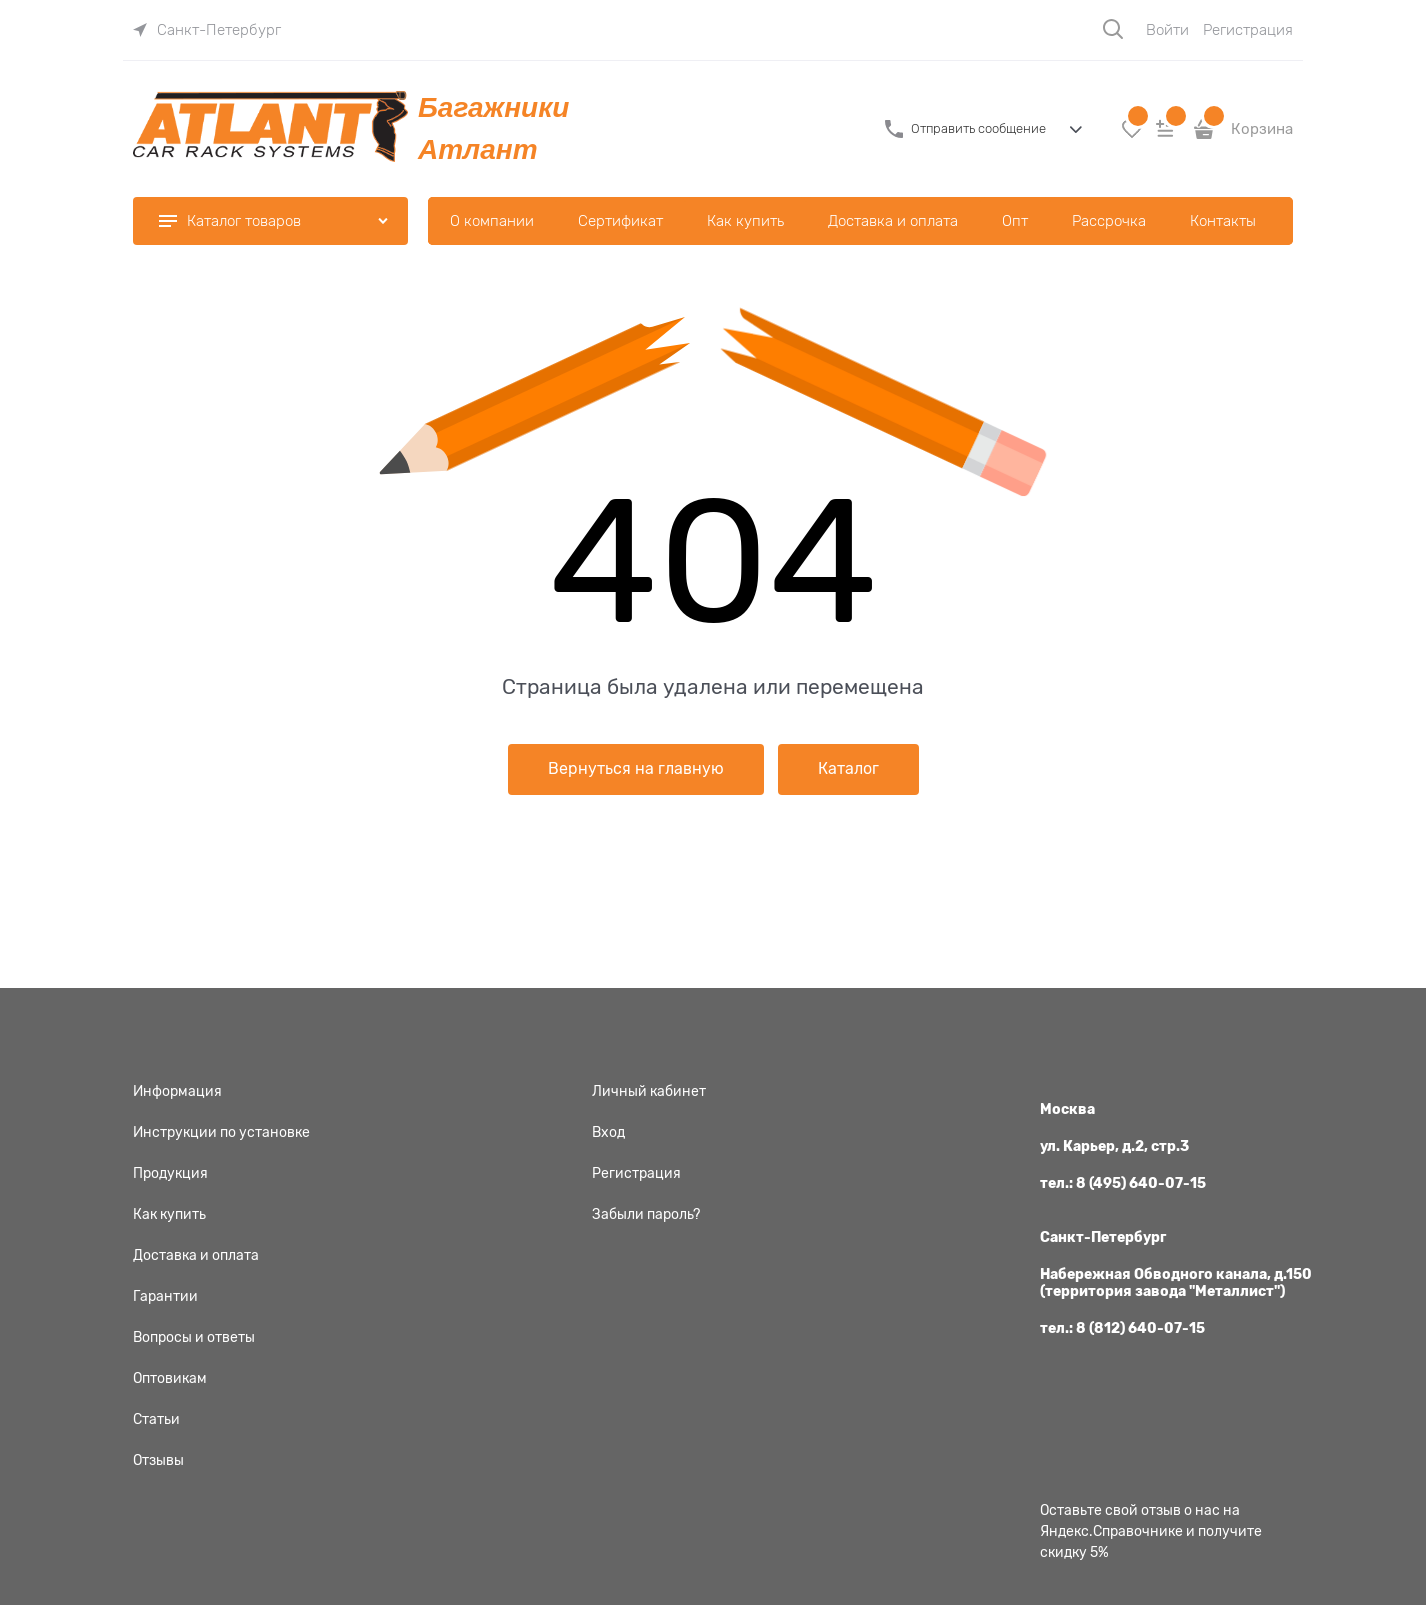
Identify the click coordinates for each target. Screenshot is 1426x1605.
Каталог (848, 769)
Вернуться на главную (636, 769)
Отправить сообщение (978, 128)
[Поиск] (1113, 29)
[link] (207, 30)
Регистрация (1248, 30)
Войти (1167, 30)
